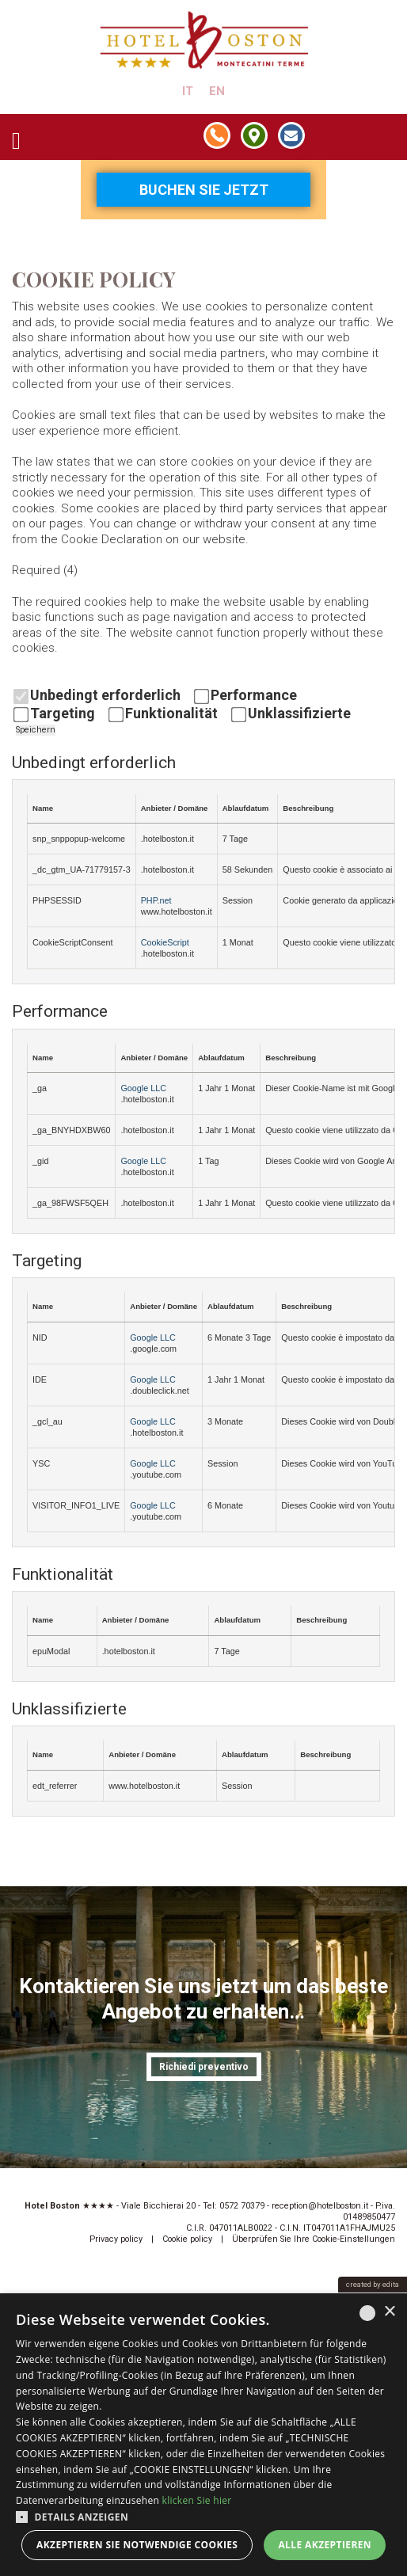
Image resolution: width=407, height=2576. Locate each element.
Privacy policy (116, 2239)
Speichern (35, 730)
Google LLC (143, 1088)
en (217, 91)
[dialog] (203, 2434)
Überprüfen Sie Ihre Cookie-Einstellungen (313, 2239)
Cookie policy (187, 2239)
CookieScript (165, 942)
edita (390, 2284)
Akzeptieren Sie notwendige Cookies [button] (137, 2544)
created (358, 2284)
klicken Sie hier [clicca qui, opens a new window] (197, 2500)
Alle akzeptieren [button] (324, 2544)
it (187, 91)
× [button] (389, 2312)
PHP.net (156, 900)
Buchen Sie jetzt (203, 189)
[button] (203, 2516)
